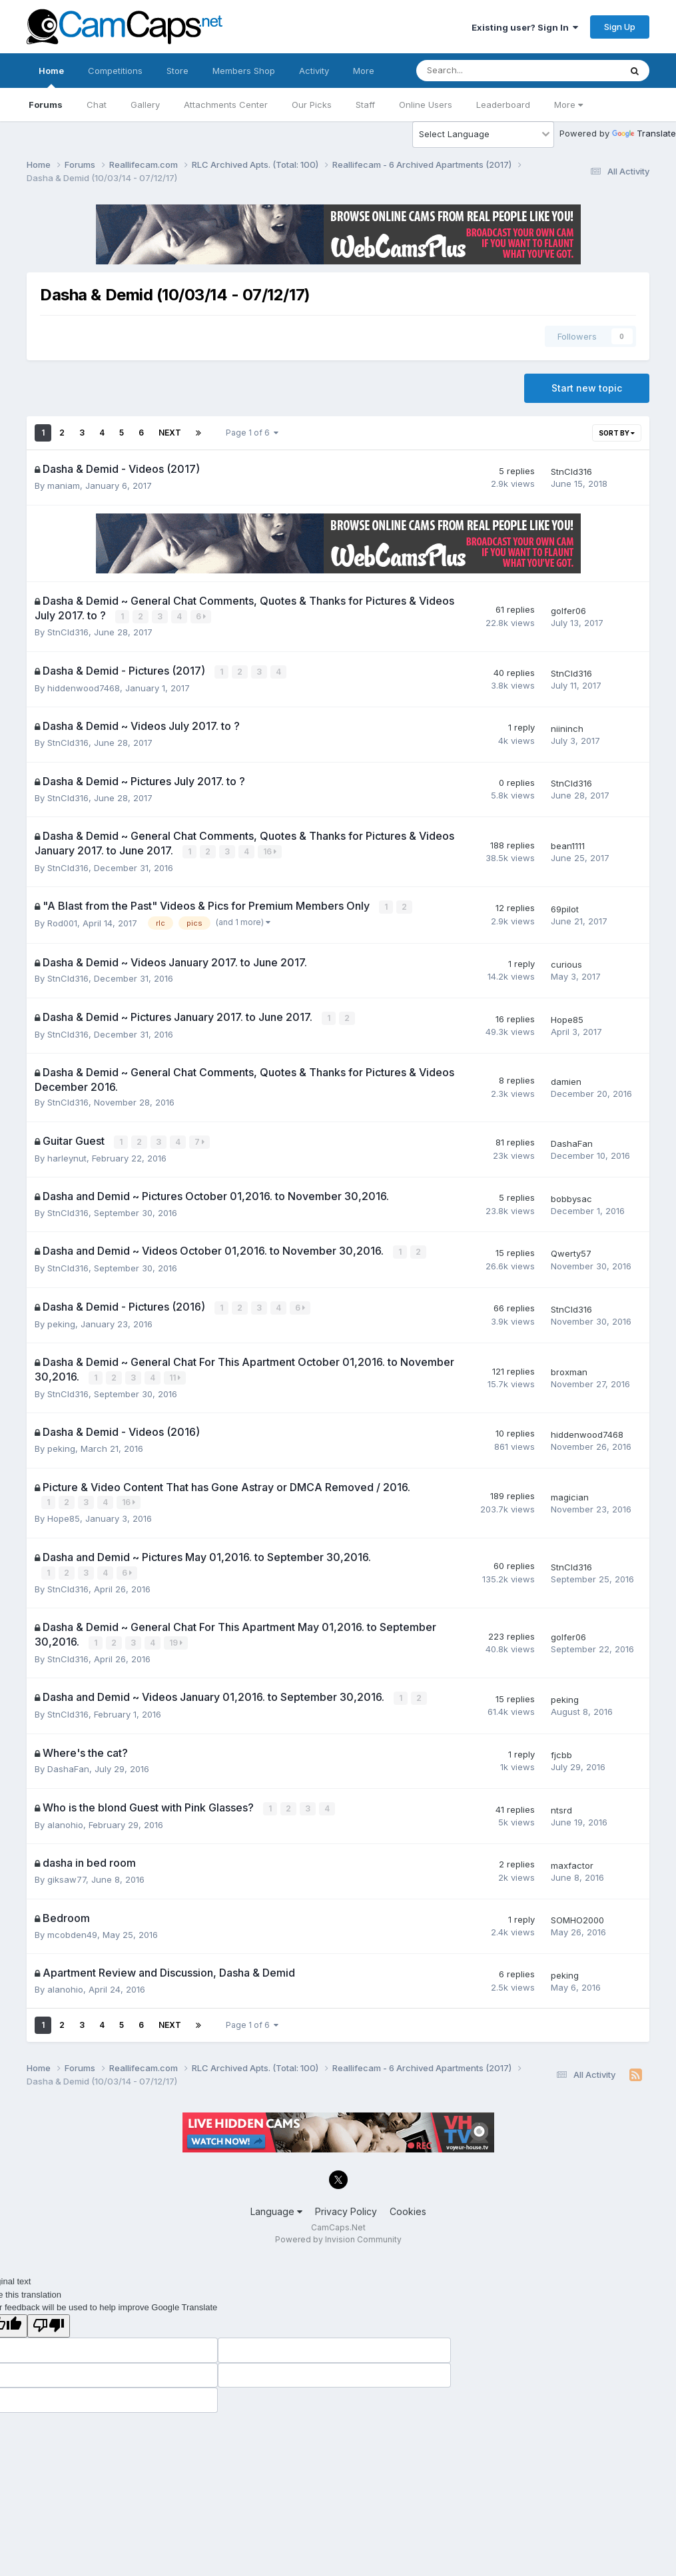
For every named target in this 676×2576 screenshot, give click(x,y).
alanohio (65, 1816)
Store (177, 70)
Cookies (408, 2203)
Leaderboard (503, 104)
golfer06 (568, 610)
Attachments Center (226, 104)
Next (170, 433)
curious (566, 962)
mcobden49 (72, 1926)
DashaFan (572, 1140)
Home (51, 76)
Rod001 (62, 921)
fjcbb (561, 1747)
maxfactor (572, 1857)
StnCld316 (571, 471)
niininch (567, 727)
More (568, 104)
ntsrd (561, 1802)
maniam (63, 485)
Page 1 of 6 (252, 433)
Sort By (617, 433)
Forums (46, 104)
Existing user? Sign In (525, 27)
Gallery (145, 104)
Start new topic (586, 388)
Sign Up (619, 26)
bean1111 (568, 844)
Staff (365, 104)
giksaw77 (66, 1872)
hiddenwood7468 (83, 686)
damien (566, 1079)
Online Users (425, 104)
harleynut (67, 1154)
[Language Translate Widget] (483, 134)
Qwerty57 (571, 1250)
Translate (644, 133)
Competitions (115, 70)
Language (276, 2203)
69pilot (565, 907)
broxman (569, 1367)
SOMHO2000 (577, 1912)
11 (174, 1373)
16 (269, 850)
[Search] (483, 70)
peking (61, 1319)
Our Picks (312, 104)
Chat (97, 104)
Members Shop (243, 70)
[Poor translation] (48, 2318)
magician (570, 1491)
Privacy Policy (346, 2203)
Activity (314, 70)
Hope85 (567, 1017)
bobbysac (571, 1195)
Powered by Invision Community (338, 2232)
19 (175, 1637)
